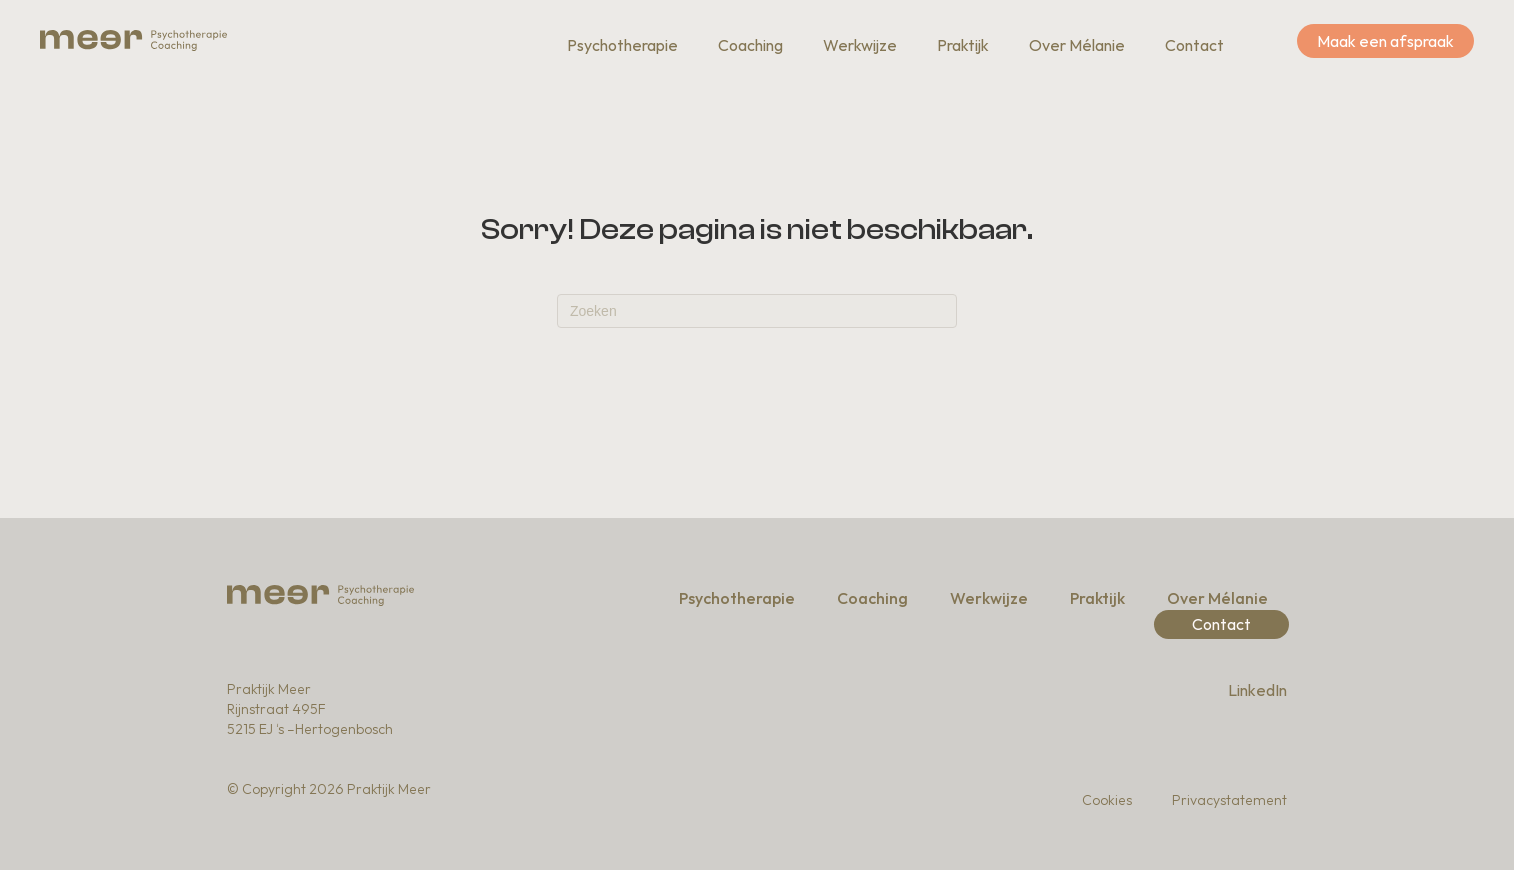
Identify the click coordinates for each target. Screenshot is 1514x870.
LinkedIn (1257, 690)
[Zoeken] (757, 311)
